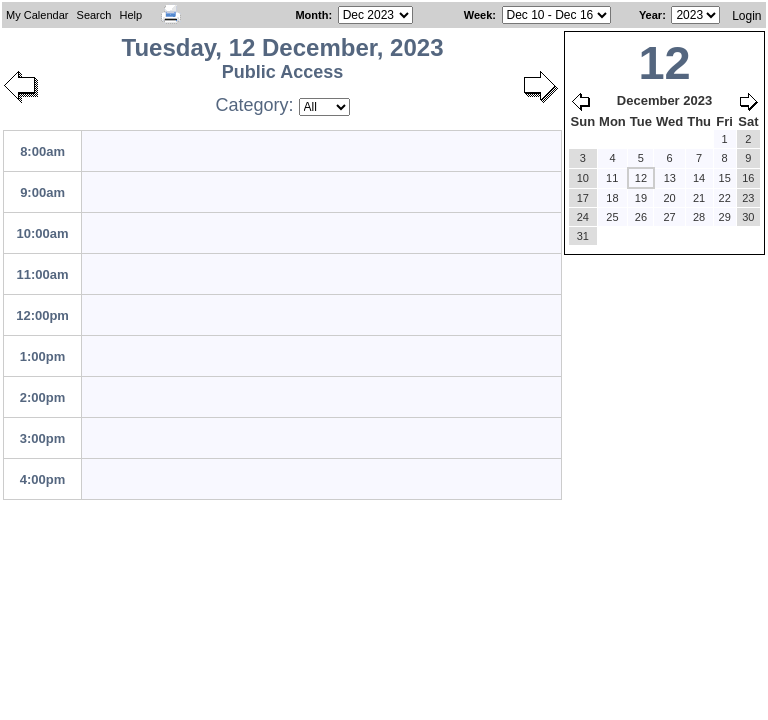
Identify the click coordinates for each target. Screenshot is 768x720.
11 (612, 178)
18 (612, 198)
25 (612, 217)
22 (725, 198)
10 (583, 178)
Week (478, 15)
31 (583, 236)
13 (670, 178)
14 (699, 178)
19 (641, 198)
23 (748, 198)
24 (583, 217)
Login (746, 16)
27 (669, 217)
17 (583, 198)
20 (669, 198)
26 (641, 217)
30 (748, 217)
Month (311, 15)
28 (699, 217)
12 (641, 178)
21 (699, 198)
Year (650, 15)
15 (725, 178)
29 (725, 217)
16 (748, 178)
